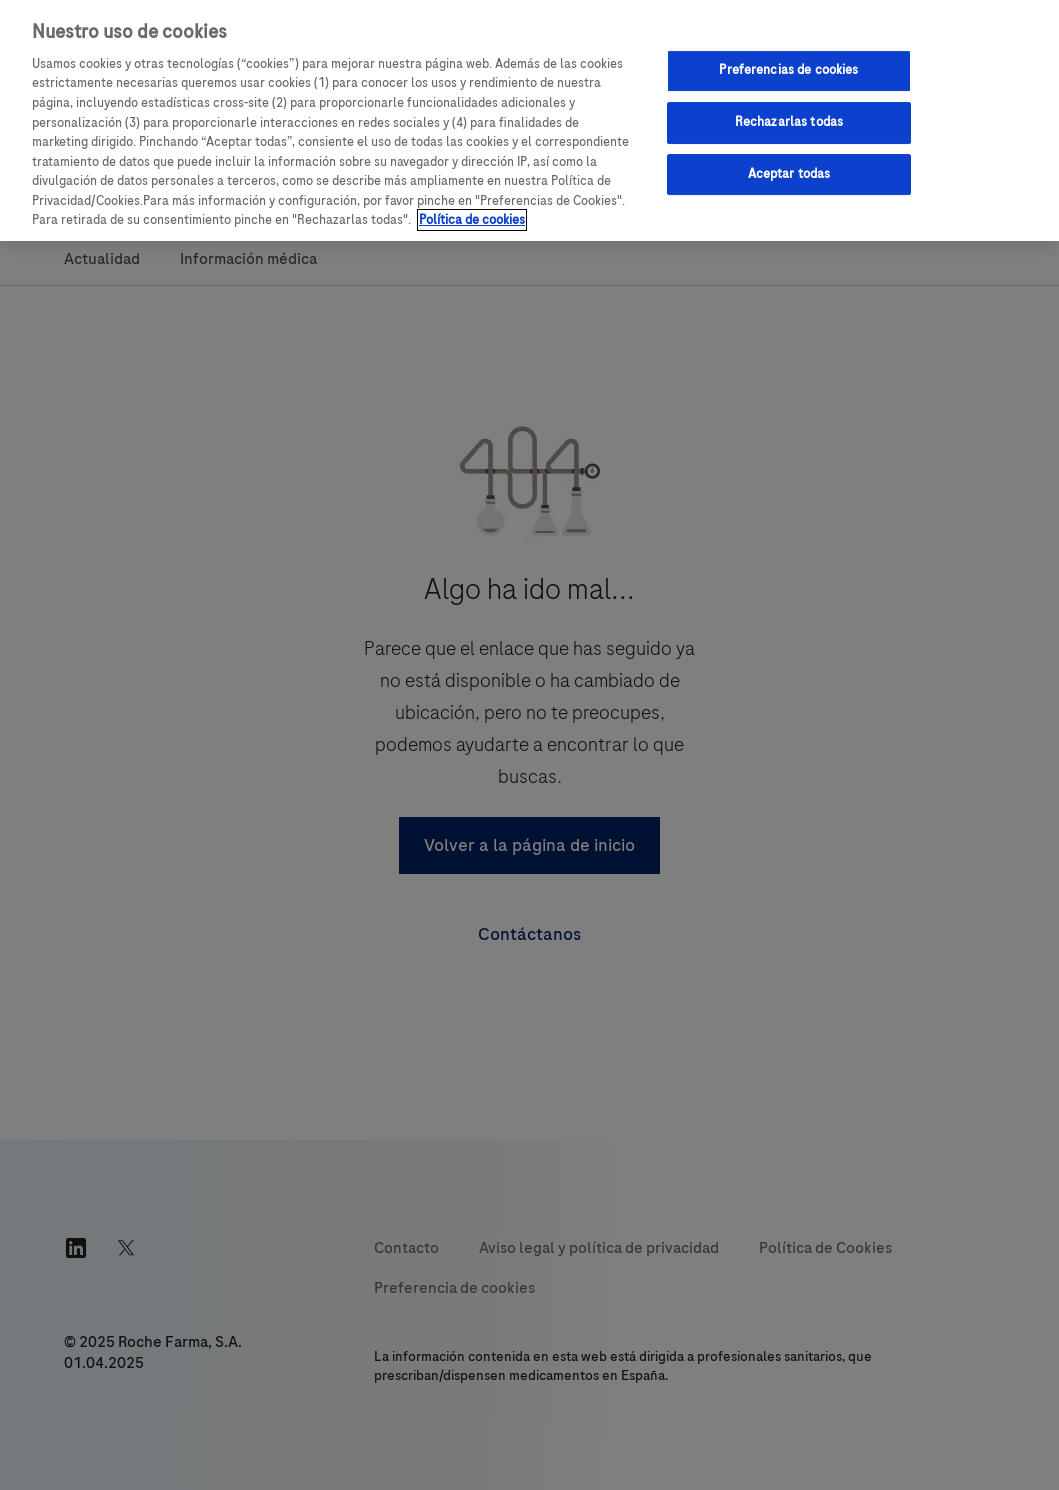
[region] (529, 120)
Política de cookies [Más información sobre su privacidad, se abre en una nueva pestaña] (472, 220)
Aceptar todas (789, 174)
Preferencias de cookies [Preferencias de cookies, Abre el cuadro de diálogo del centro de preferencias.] (788, 70)
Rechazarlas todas (789, 122)
